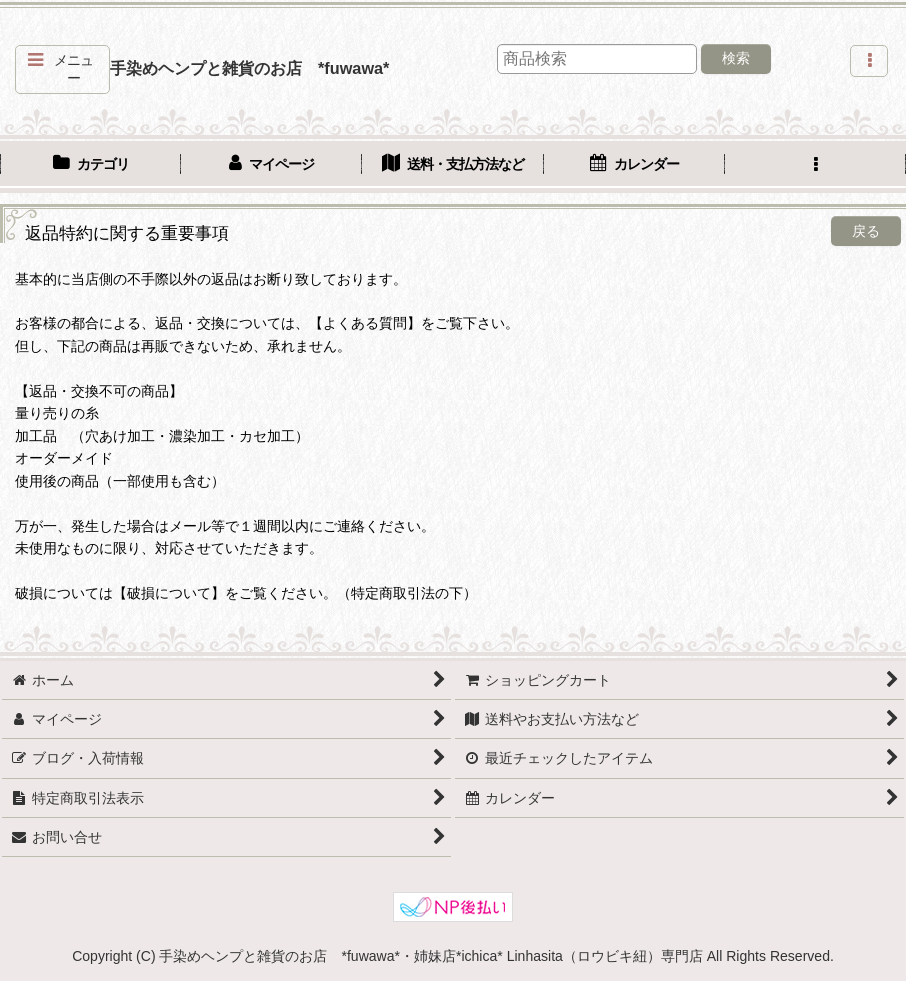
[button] (62, 69)
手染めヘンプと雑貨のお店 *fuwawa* (249, 68)
